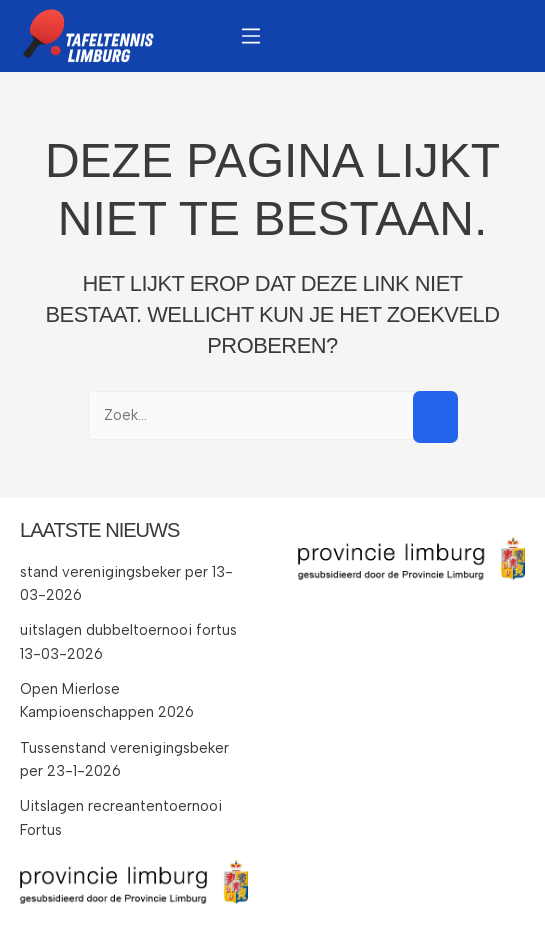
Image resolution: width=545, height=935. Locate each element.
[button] (251, 35)
